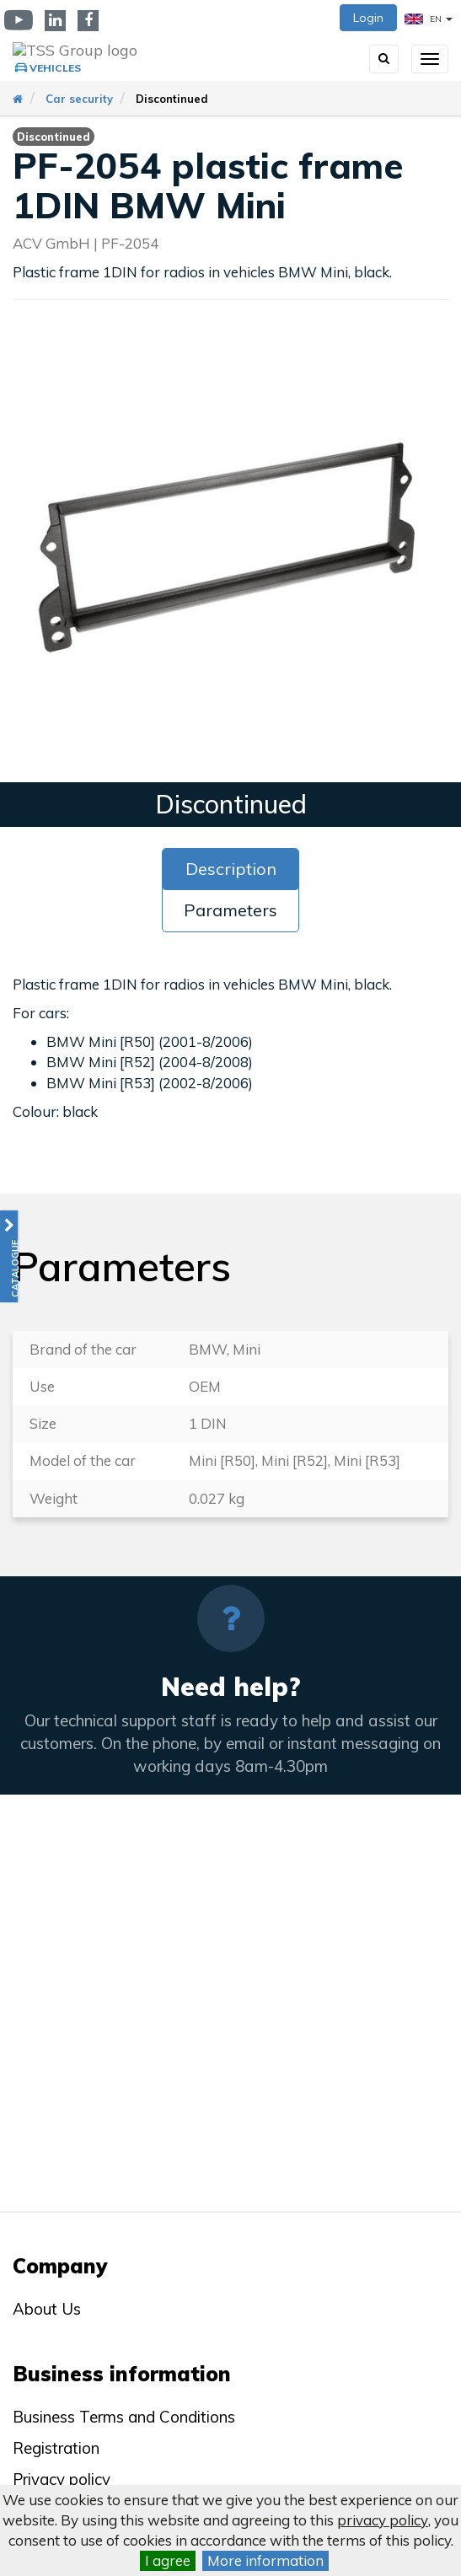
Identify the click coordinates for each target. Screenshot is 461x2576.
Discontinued (172, 98)
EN (429, 18)
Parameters (230, 909)
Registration (56, 2448)
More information (265, 2560)
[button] (9, 1256)
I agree (167, 2560)
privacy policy (382, 2520)
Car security (79, 98)
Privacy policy (61, 2479)
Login (368, 17)
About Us (47, 2309)
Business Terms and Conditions (124, 2417)
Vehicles (55, 68)
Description (230, 868)
